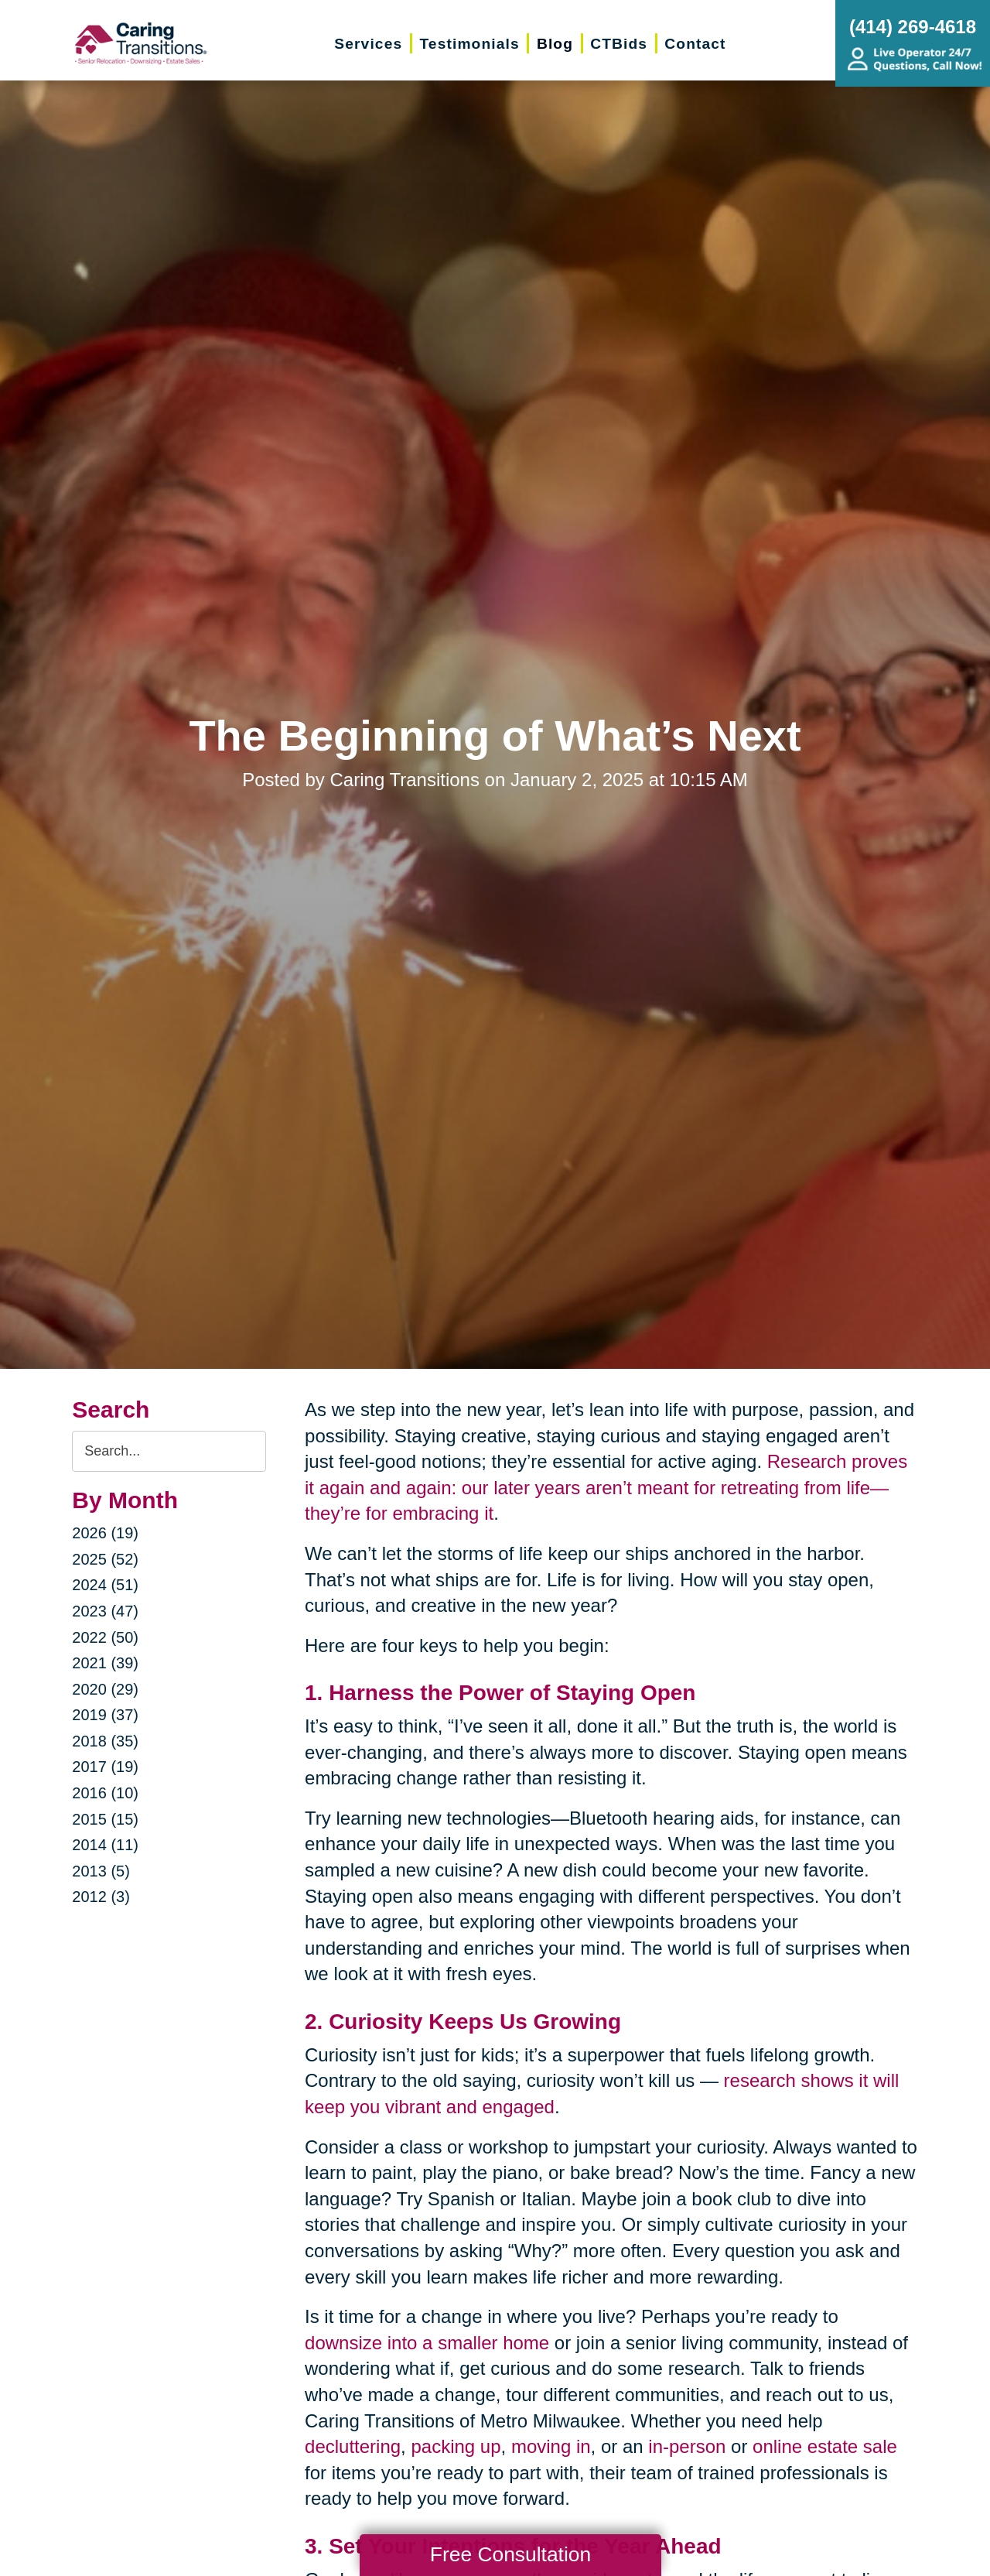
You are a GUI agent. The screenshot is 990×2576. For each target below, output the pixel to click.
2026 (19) (105, 1532)
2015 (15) (105, 1819)
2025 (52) (105, 1559)
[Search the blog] (169, 1451)
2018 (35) (105, 1741)
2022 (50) (105, 1637)
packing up (455, 2446)
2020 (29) (105, 1689)
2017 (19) (105, 1766)
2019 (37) (105, 1714)
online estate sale (825, 2446)
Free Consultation (510, 2554)
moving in (551, 2446)
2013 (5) (101, 1871)
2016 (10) (105, 1792)
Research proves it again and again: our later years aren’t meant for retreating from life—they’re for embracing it (606, 1487)
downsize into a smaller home (427, 2342)
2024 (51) (105, 1584)
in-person (686, 2446)
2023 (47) (105, 1611)
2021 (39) (105, 1662)
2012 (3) (101, 1896)
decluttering (353, 2446)
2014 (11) (105, 1844)
